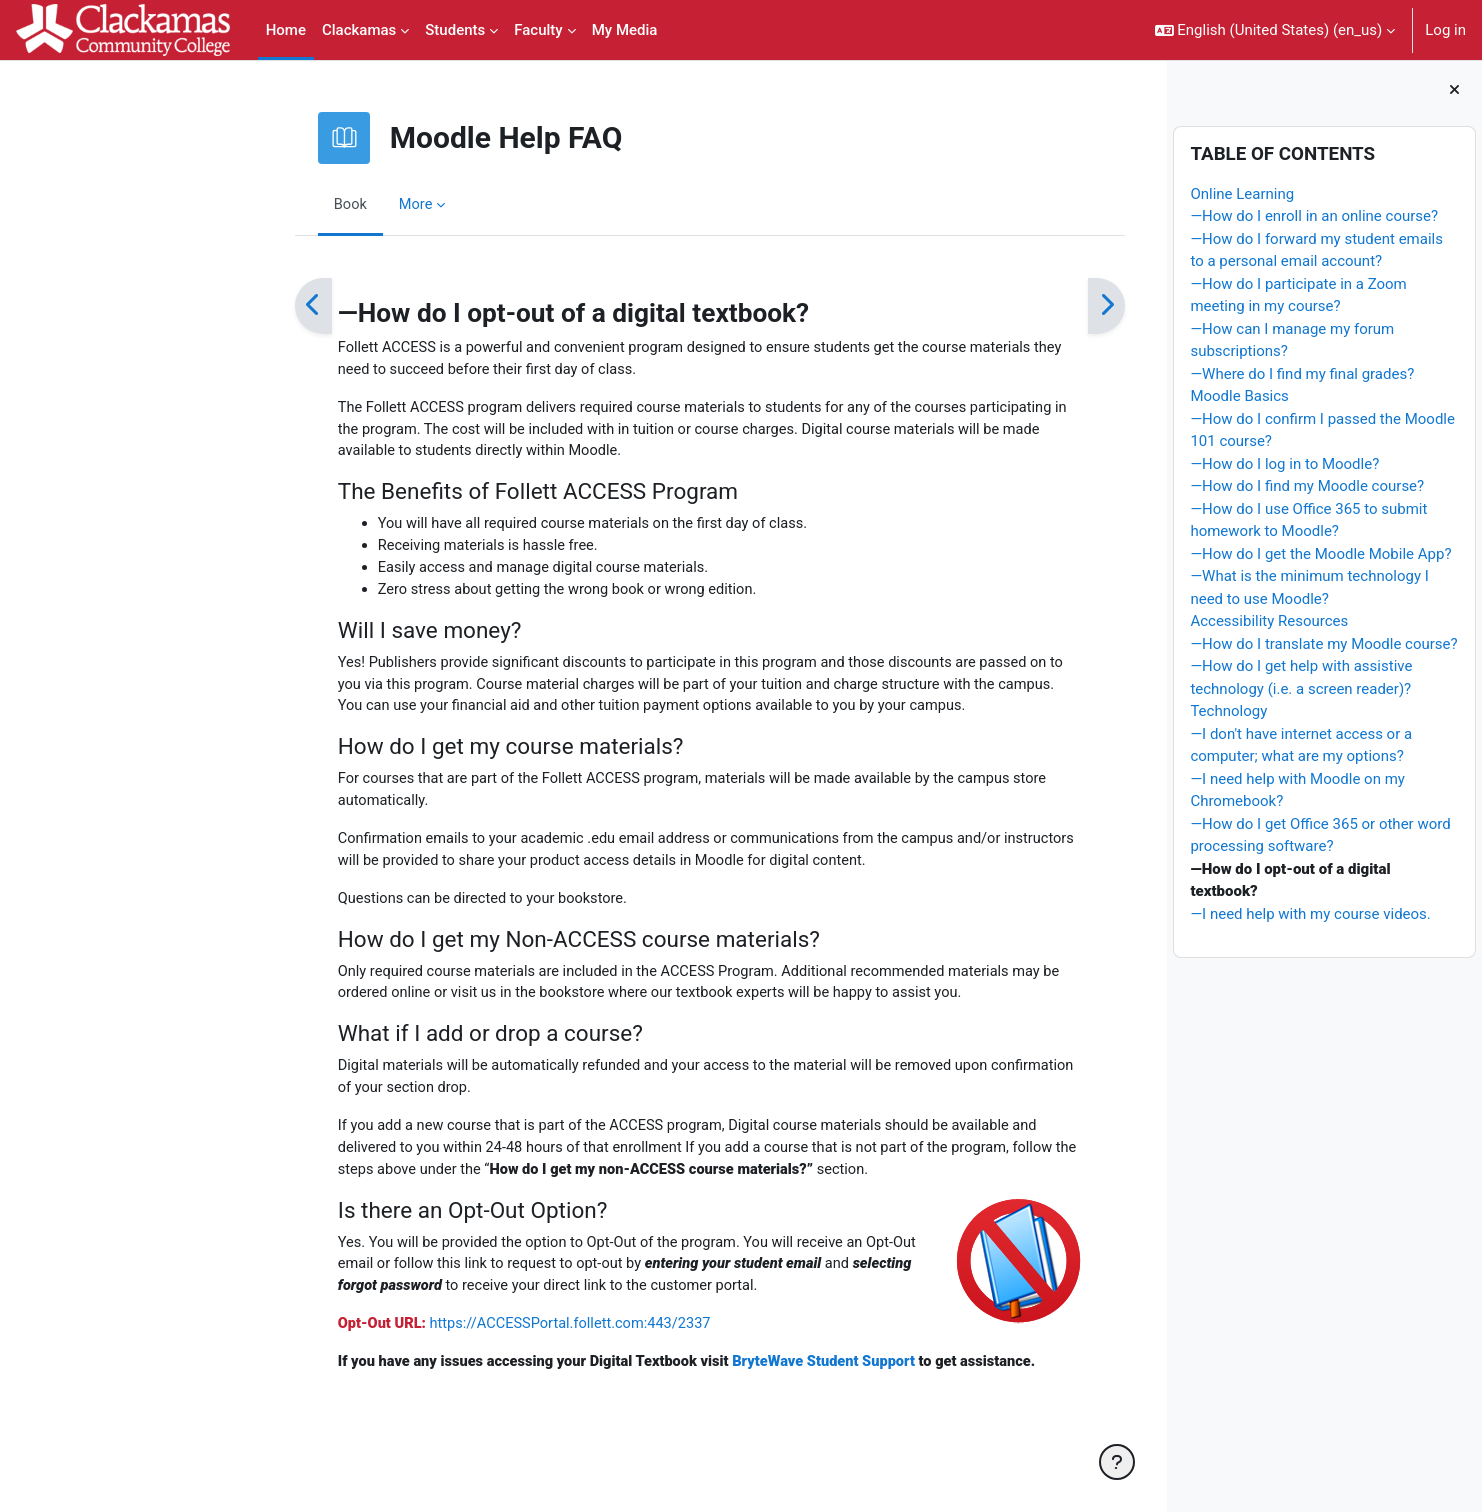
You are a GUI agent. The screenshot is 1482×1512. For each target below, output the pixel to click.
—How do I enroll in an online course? (1314, 216)
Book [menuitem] (241, 204)
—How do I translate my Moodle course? (1323, 644)
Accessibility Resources (1269, 621)
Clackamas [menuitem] (359, 30)
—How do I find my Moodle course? (1307, 486)
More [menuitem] (307, 204)
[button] (1275, 30)
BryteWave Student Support (728, 1380)
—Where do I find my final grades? (1302, 374)
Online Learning (1242, 194)
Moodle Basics (1239, 396)
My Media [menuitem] (625, 30)
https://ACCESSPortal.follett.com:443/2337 (466, 1342)
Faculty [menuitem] (538, 30)
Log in (1445, 30)
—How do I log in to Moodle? (1284, 464)
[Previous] (203, 306)
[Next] (996, 306)
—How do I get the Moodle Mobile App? (1320, 554)
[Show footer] (1117, 1462)
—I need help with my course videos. (1310, 914)
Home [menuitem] (286, 30)
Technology (1228, 711)
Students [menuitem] (455, 30)
